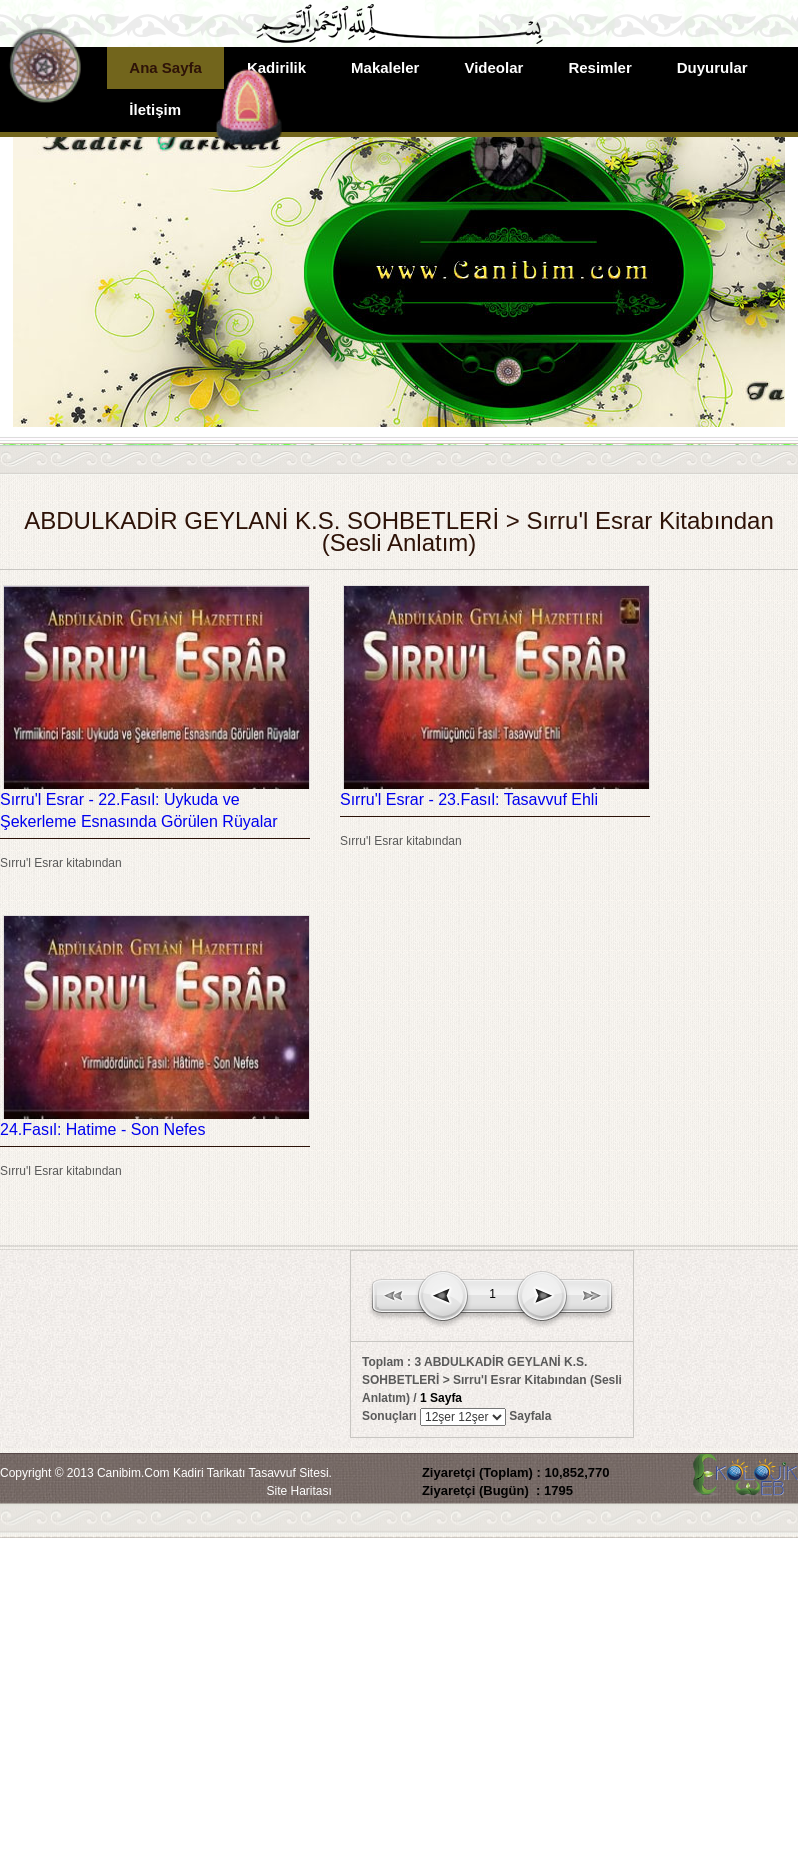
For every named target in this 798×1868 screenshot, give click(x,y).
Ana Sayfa (165, 67)
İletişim (155, 109)
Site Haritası (299, 1491)
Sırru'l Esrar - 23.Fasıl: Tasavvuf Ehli (469, 799)
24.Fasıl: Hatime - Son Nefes (102, 1129)
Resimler (599, 67)
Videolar (493, 67)
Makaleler (385, 67)
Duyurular (712, 67)
